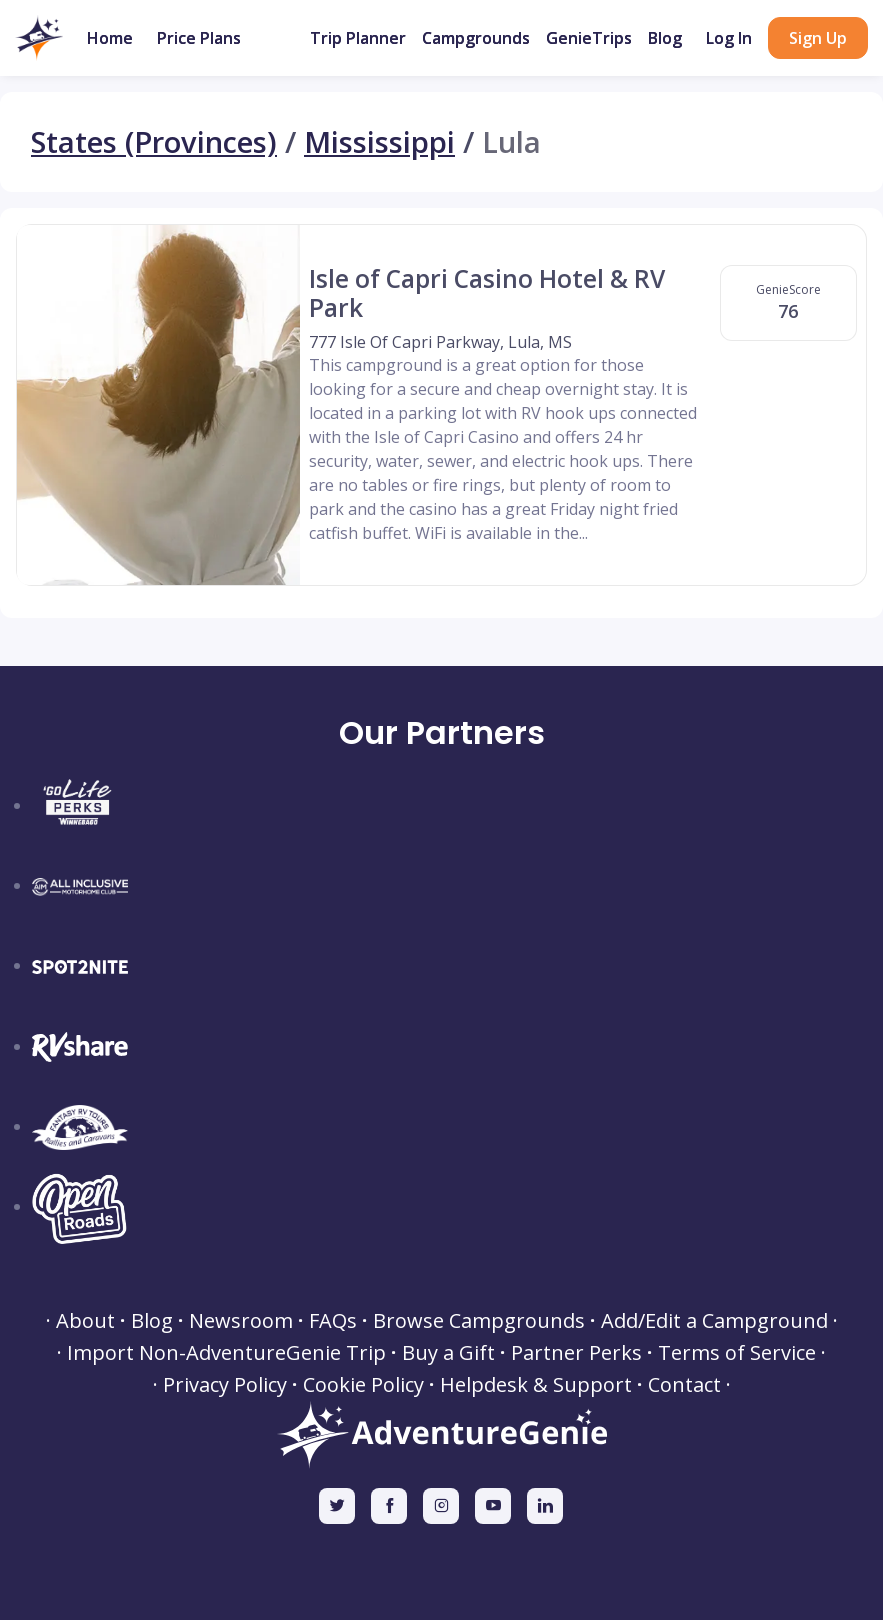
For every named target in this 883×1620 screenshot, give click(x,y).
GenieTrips (589, 38)
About (85, 1321)
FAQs (333, 1321)
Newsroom (241, 1321)
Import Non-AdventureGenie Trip (226, 1353)
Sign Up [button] (818, 38)
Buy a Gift (448, 1353)
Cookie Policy (363, 1385)
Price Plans (199, 38)
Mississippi (379, 142)
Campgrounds (476, 38)
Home (110, 38)
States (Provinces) (154, 142)
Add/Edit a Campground (714, 1321)
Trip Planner (358, 38)
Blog (665, 38)
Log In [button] (729, 38)
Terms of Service (737, 1353)
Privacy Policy (225, 1385)
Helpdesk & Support (536, 1385)
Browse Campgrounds (479, 1321)
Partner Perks (576, 1353)
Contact (684, 1385)
